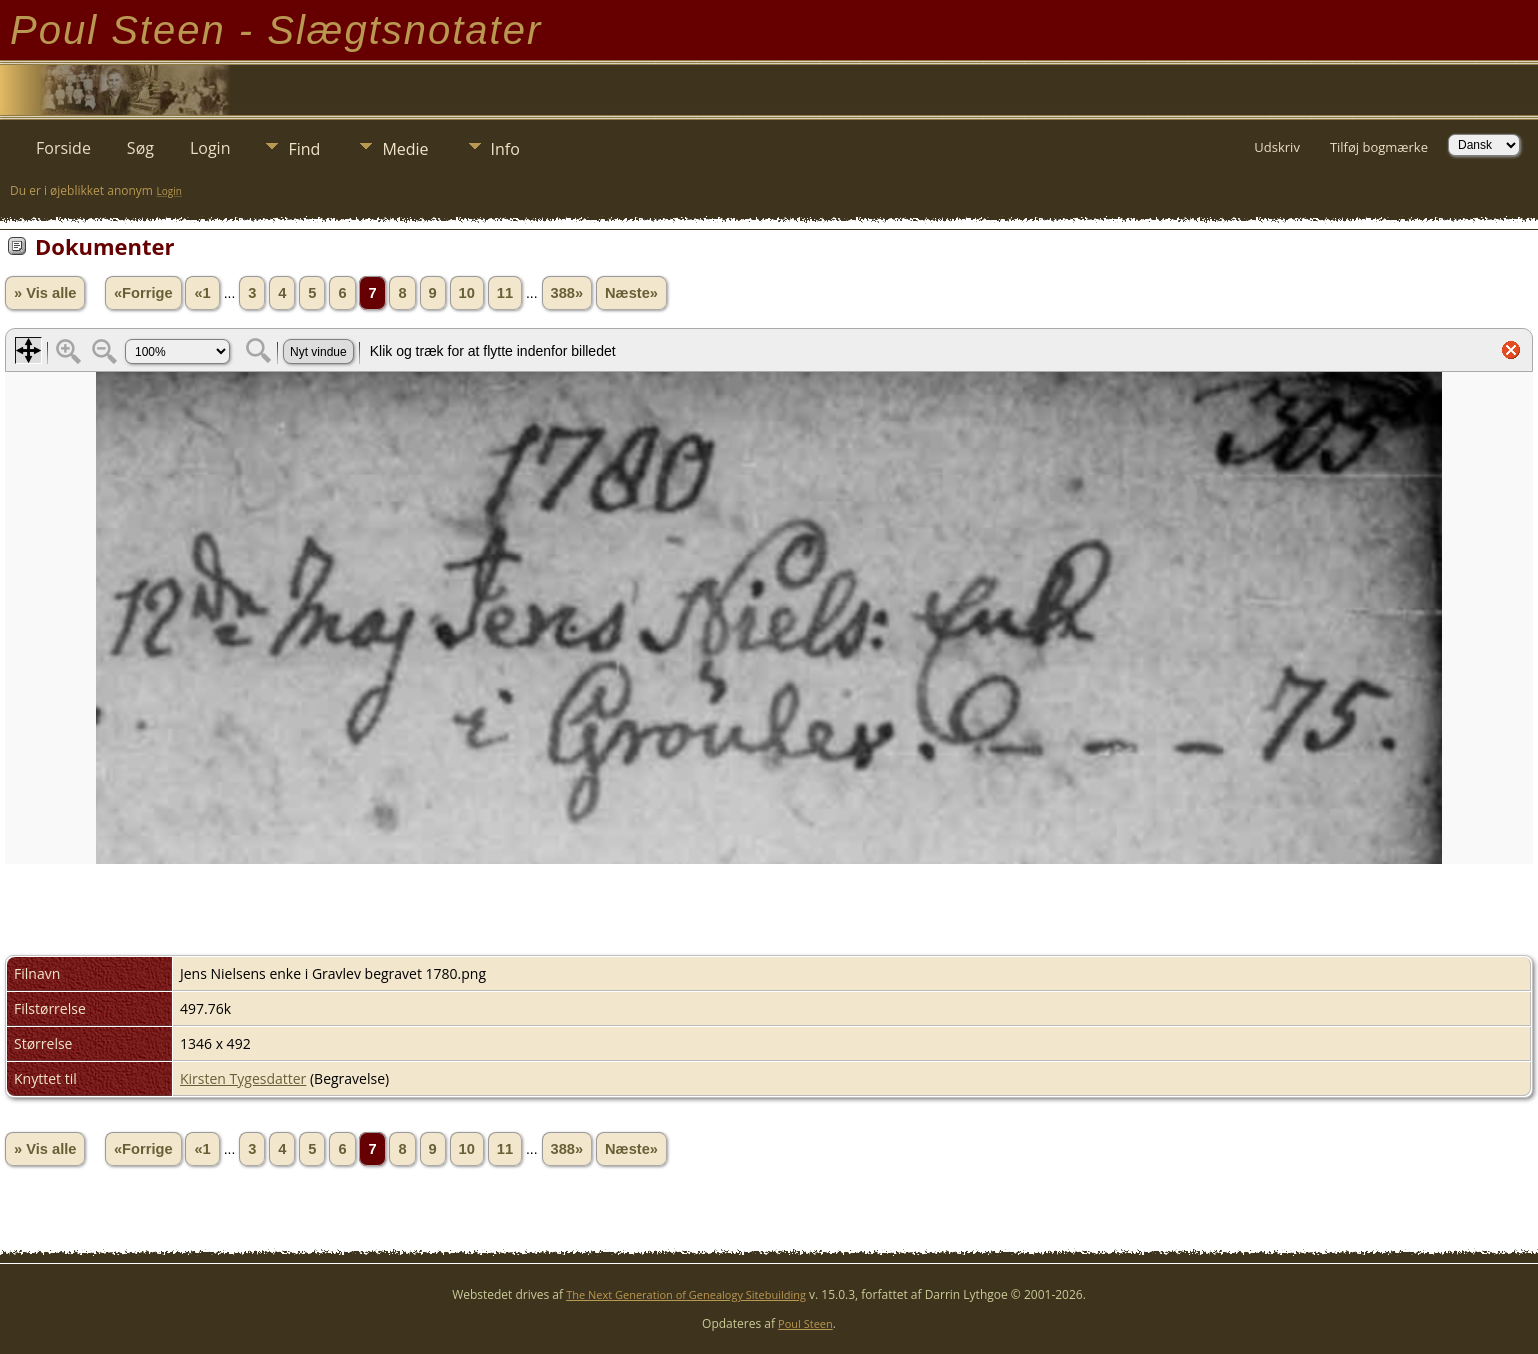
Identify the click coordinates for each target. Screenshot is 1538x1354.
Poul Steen (805, 1323)
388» (567, 293)
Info (505, 149)
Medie (405, 149)
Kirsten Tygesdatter (243, 1078)
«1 (202, 293)
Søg (140, 148)
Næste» (631, 293)
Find (304, 149)
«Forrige (143, 293)
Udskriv (1277, 147)
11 (505, 293)
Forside (63, 148)
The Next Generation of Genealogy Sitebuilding (686, 1294)
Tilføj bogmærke (1379, 147)
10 (467, 293)
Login (210, 148)
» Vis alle (45, 293)
